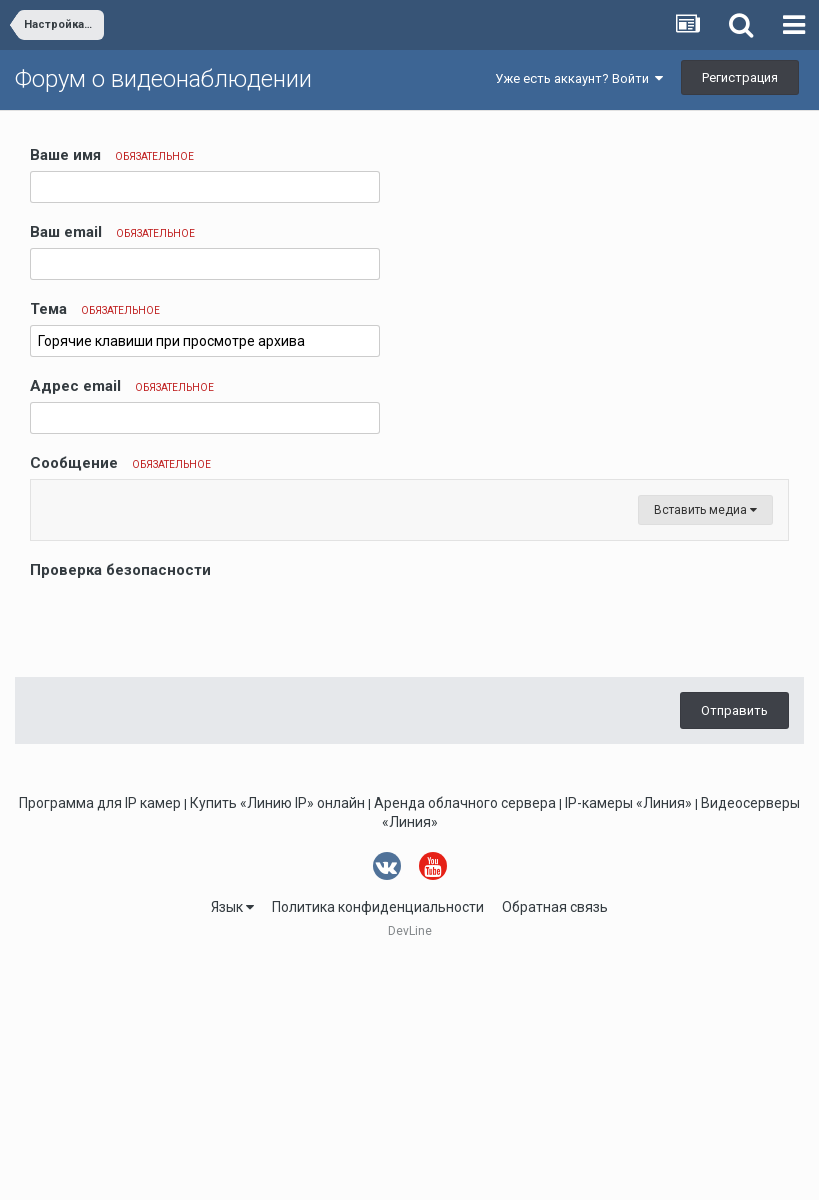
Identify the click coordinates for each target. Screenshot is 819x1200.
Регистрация (740, 77)
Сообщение (120, 463)
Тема (95, 309)
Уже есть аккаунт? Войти (579, 78)
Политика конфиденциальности (378, 1147)
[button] (49, 500)
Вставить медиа (705, 750)
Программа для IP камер (100, 1043)
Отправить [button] (734, 950)
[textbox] (409, 620)
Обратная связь (555, 1147)
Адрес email (122, 386)
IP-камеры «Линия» (628, 1043)
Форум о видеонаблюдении (163, 79)
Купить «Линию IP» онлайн (277, 1043)
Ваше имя (112, 155)
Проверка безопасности (120, 810)
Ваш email (112, 232)
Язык (232, 1147)
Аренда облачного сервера (465, 1043)
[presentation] (182, 863)
